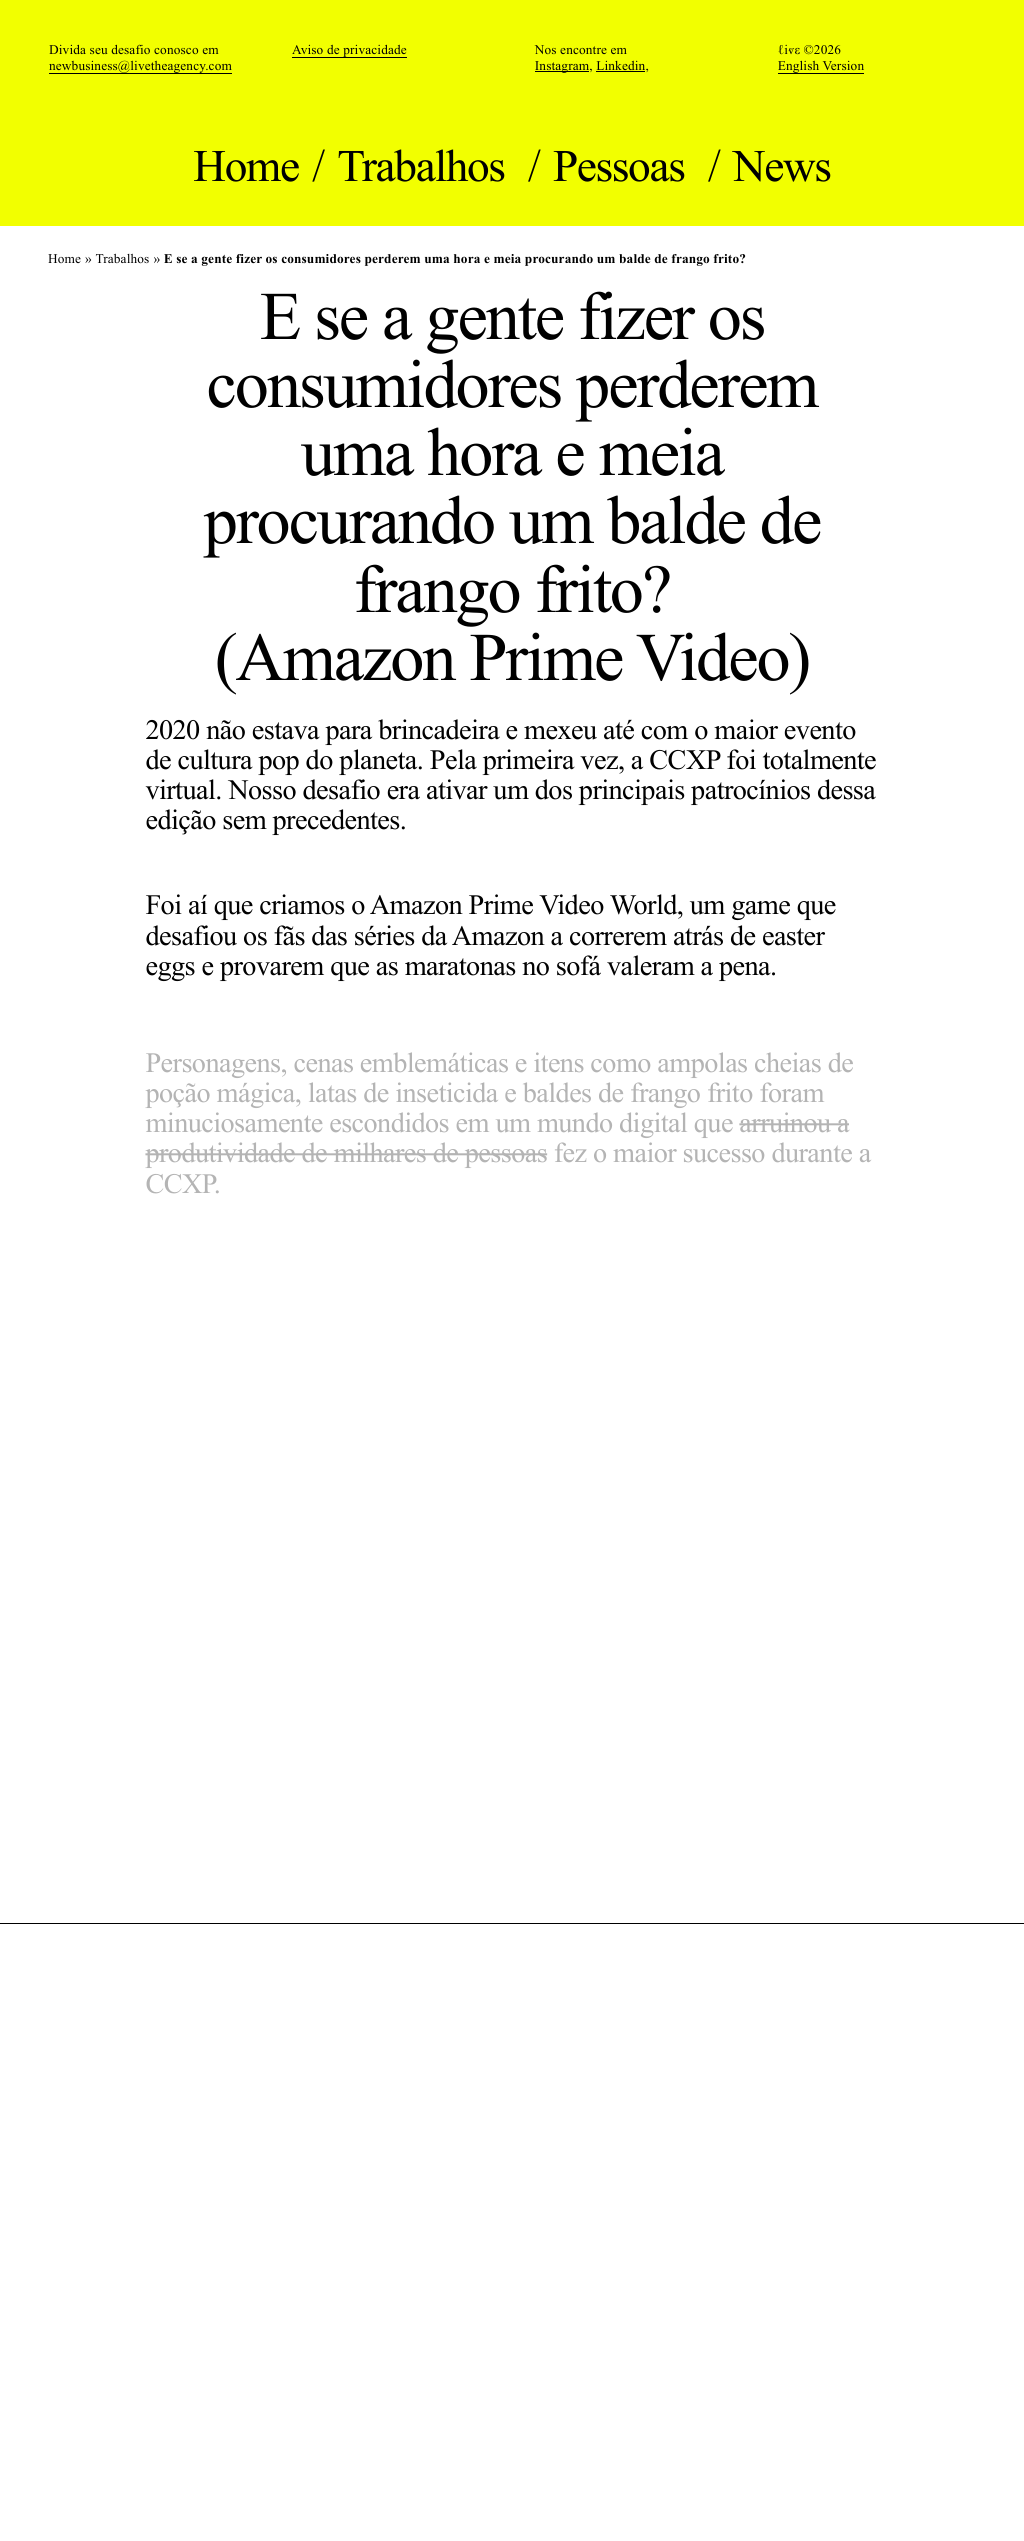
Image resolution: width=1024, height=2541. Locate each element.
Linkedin (620, 66)
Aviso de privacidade (349, 49)
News (782, 166)
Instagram (562, 66)
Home (245, 166)
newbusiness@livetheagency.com (140, 65)
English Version (821, 65)
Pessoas (623, 166)
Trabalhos (425, 166)
